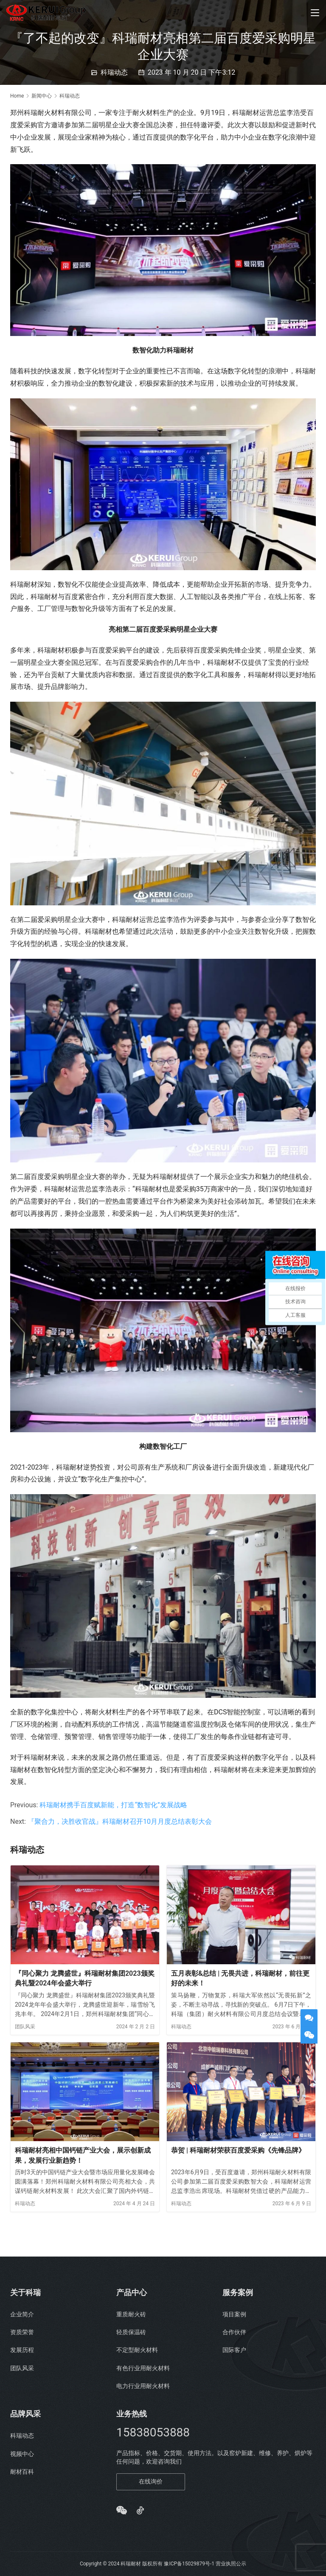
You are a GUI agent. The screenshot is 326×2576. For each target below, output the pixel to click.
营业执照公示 (231, 2564)
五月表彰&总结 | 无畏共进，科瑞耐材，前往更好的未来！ (240, 1978)
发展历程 (22, 2349)
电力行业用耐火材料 (143, 2386)
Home (17, 96)
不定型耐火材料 (137, 2349)
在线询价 (151, 2481)
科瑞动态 (114, 72)
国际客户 (234, 2349)
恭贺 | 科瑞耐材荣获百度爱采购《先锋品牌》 (238, 2150)
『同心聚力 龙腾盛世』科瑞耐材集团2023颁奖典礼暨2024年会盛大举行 (85, 1978)
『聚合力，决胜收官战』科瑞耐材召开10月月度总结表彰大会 (120, 1821)
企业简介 (22, 2314)
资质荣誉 (22, 2332)
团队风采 (25, 2027)
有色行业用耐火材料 (143, 2368)
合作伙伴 (234, 2332)
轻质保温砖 (131, 2332)
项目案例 (234, 2314)
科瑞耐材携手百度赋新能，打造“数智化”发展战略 (113, 1805)
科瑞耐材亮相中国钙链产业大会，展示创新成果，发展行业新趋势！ (83, 2155)
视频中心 (22, 2453)
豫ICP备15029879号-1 (189, 2564)
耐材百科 (22, 2471)
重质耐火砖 (131, 2314)
